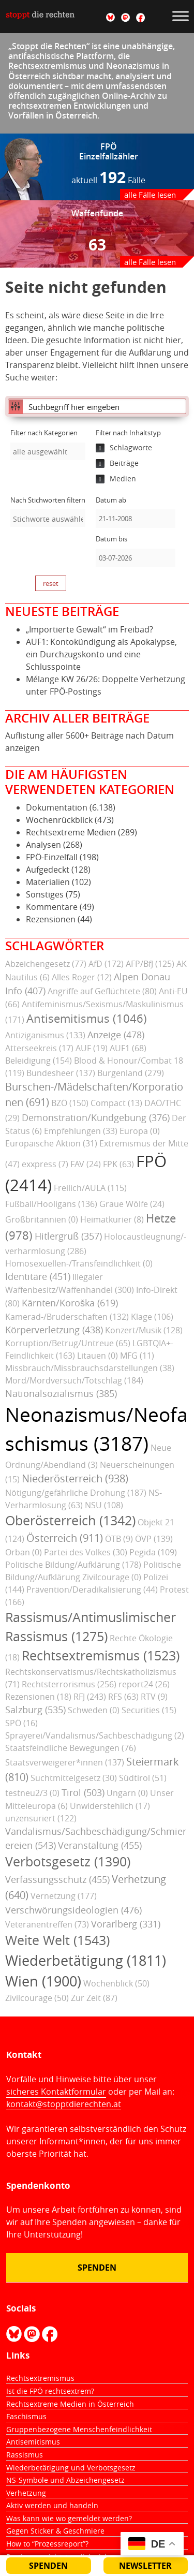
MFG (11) (137, 1355)
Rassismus (24, 2455)
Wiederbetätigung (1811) (85, 1960)
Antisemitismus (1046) (86, 1018)
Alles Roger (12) (82, 977)
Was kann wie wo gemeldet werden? (69, 2518)
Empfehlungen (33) (80, 1131)
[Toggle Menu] (180, 16)
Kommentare (52, 906)
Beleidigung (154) (38, 1060)
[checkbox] (133, 448)
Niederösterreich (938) (75, 1478)
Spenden (97, 2267)
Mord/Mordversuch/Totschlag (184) (74, 1380)
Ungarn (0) (127, 1793)
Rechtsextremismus (40, 2378)
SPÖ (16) (21, 1723)
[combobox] (47, 451)
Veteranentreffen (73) (47, 1924)
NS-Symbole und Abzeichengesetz (65, 2480)
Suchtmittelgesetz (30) (74, 1778)
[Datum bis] (135, 558)
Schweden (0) (94, 1710)
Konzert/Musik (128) (144, 1330)
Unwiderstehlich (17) (110, 1806)
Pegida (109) (153, 1552)
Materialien (48, 882)
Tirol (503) (83, 1792)
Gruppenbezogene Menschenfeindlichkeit (79, 2429)
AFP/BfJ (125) (150, 963)
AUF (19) (92, 1048)
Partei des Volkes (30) (85, 1552)
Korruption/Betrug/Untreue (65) (67, 1343)
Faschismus (26, 2416)
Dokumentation (56, 807)
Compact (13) (116, 1103)
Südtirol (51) (143, 1778)
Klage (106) (152, 1316)
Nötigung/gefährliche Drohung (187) (75, 1492)
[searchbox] (48, 452)
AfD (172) (106, 963)
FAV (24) (85, 1164)
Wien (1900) (43, 1981)
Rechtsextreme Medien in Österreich (70, 2404)
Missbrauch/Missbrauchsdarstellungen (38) (89, 1368)
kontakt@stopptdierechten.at (63, 2104)
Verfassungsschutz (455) (57, 1879)
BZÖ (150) (69, 1103)
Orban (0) (23, 1552)
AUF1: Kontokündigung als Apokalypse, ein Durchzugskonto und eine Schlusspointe (101, 654)
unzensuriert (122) (41, 1818)
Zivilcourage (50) (37, 1998)
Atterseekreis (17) (39, 1048)
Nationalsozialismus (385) (61, 1393)
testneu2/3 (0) (32, 1793)
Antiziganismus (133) (45, 1035)
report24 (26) (144, 1684)
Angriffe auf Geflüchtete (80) (102, 991)
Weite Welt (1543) (57, 1940)
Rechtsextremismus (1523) (101, 1655)
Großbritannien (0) (41, 1219)
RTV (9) (154, 1696)
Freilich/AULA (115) (90, 1188)
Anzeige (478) (115, 1034)
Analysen (43, 844)
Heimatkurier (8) (112, 1219)
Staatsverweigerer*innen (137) (64, 1762)
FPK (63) (118, 1164)
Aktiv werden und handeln (52, 2505)
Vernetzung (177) (64, 1896)
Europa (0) (140, 1131)
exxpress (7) (45, 1164)
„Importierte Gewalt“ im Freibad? (89, 629)
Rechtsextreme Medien (71, 832)
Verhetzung (26, 2493)
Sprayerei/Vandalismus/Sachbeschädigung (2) (94, 1735)
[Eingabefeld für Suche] (104, 406)
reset (50, 583)
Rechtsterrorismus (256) (69, 1684)
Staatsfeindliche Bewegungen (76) (70, 1748)
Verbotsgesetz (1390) (67, 1861)
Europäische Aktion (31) (51, 1143)
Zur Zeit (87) (94, 1998)
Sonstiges (45, 894)
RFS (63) (123, 1696)
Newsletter (145, 2565)
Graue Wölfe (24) (132, 1204)
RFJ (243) (89, 1696)
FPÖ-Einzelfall (52, 857)
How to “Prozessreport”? (47, 2544)
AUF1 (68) (128, 1048)
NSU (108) (104, 1505)
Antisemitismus (33, 2442)
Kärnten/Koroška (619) (70, 1303)
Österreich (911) (64, 1538)
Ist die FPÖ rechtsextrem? (50, 2391)
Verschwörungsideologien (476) (73, 1910)
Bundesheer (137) (60, 1073)
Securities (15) (149, 1710)
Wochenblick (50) (116, 1983)
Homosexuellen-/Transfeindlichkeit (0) (79, 1263)
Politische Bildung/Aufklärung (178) (73, 1564)
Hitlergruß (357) (68, 1236)
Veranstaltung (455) (100, 1845)
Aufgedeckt (47, 869)
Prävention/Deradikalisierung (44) (92, 1589)
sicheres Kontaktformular (56, 2091)
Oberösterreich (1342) (70, 1520)
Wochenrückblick (59, 820)
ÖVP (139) (154, 1538)
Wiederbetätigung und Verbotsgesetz (71, 2467)
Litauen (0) (97, 1355)
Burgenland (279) (130, 1073)
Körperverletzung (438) (54, 1329)
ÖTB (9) (119, 1538)
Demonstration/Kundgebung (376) (96, 1117)
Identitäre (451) (37, 1276)
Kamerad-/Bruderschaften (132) (67, 1316)
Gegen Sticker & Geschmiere (55, 2531)
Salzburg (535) (35, 1709)
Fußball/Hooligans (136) (51, 1204)
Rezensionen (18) (38, 1696)
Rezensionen (51, 919)
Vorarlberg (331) (125, 1924)
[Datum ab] (135, 518)
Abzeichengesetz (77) (45, 963)
